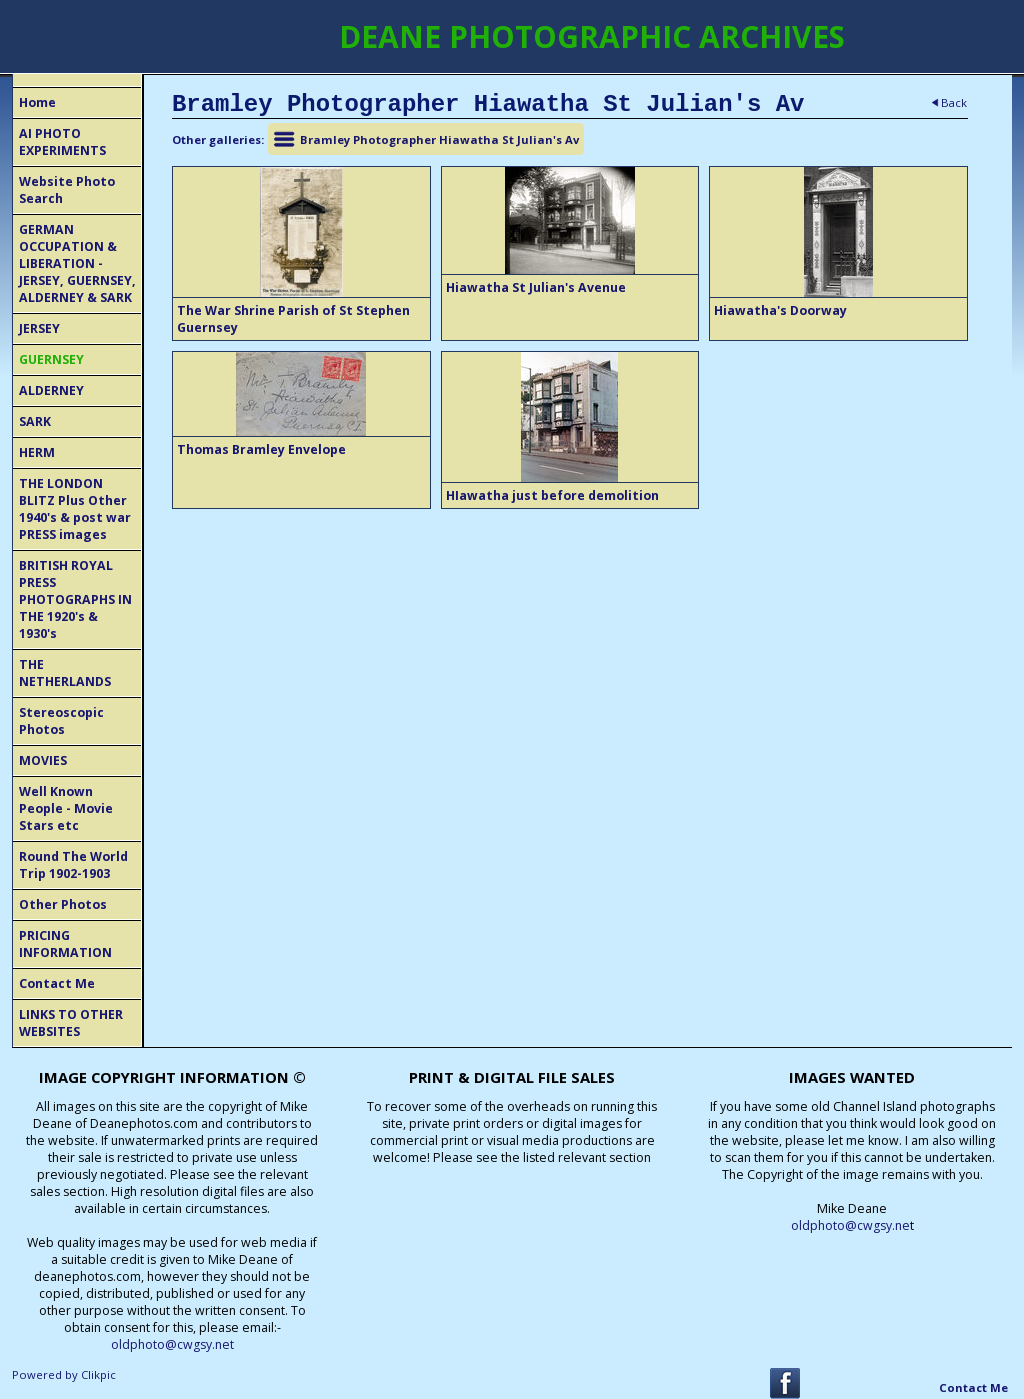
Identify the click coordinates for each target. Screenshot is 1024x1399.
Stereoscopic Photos (61, 721)
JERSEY (39, 328)
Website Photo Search (67, 190)
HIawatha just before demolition (552, 495)
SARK (35, 421)
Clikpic (98, 1374)
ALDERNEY (51, 390)
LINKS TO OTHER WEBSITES (71, 1023)
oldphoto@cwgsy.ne (850, 1225)
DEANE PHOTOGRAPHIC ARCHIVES (592, 36)
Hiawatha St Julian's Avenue (536, 287)
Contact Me (57, 983)
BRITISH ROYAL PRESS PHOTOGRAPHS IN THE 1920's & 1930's (75, 599)
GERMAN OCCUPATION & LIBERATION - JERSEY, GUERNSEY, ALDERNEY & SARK (77, 263)
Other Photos (63, 904)
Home (37, 102)
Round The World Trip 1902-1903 (73, 865)
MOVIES (43, 760)
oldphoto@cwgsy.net (172, 1344)
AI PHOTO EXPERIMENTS (62, 142)
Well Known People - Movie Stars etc (66, 808)
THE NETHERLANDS (65, 673)
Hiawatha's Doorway (780, 310)
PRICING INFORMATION (65, 944)
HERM (37, 452)
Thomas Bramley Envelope (261, 449)
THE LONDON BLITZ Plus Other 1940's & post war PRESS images (75, 509)
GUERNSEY (51, 359)
